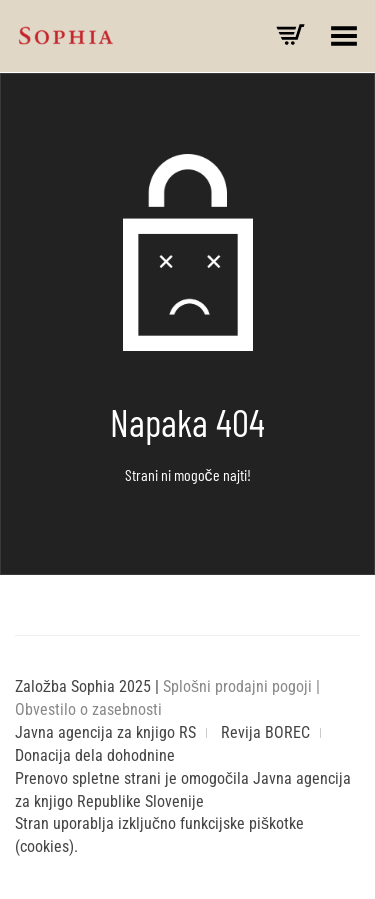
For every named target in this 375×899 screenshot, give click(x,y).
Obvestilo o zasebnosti (88, 709)
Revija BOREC (265, 732)
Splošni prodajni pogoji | (241, 686)
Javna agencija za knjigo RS (105, 732)
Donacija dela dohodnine (95, 755)
